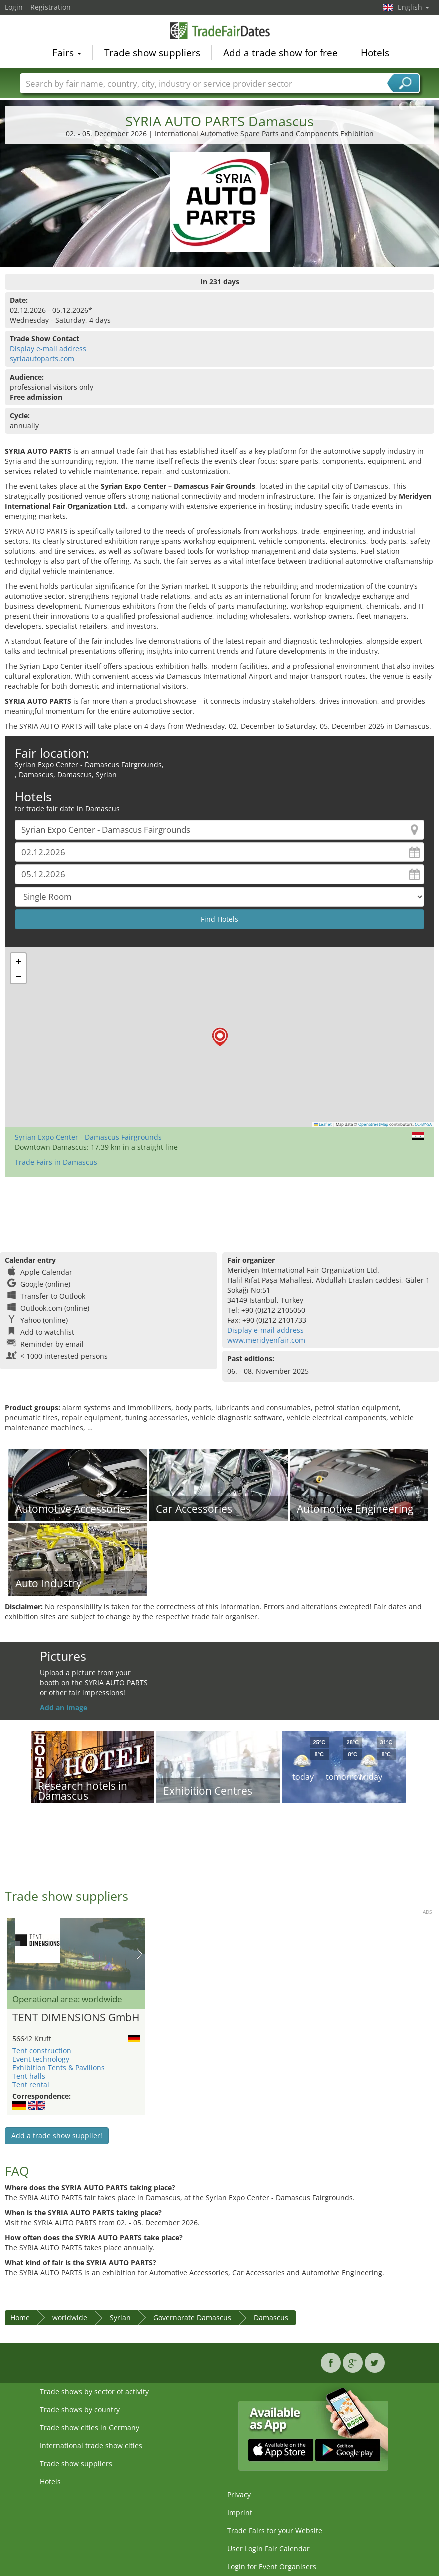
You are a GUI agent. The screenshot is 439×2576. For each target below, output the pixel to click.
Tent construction (41, 2050)
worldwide (69, 2317)
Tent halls (28, 2076)
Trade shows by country (80, 2409)
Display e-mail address (48, 348)
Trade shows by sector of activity (94, 2391)
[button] (220, 1037)
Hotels (375, 52)
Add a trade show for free (280, 52)
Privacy (239, 2494)
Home (20, 2317)
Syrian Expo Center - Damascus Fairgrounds (88, 1137)
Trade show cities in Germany (89, 2427)
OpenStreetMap (373, 1124)
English (413, 7)
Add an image (63, 1707)
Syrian (120, 2317)
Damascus (271, 2317)
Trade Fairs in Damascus (56, 1162)
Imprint (239, 2512)
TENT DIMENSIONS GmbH (75, 2017)
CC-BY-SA (423, 1124)
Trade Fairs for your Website (274, 2530)
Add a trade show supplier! (56, 2135)
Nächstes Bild (139, 1954)
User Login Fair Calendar (268, 2548)
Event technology (40, 2059)
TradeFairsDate (220, 31)
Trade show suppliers (152, 52)
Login (14, 7)
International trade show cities (91, 2445)
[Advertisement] (218, 1209)
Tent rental (30, 2084)
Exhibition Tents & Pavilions (58, 2067)
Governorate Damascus (192, 2317)
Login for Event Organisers (271, 2566)
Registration (50, 7)
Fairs (66, 52)
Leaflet (323, 1124)
